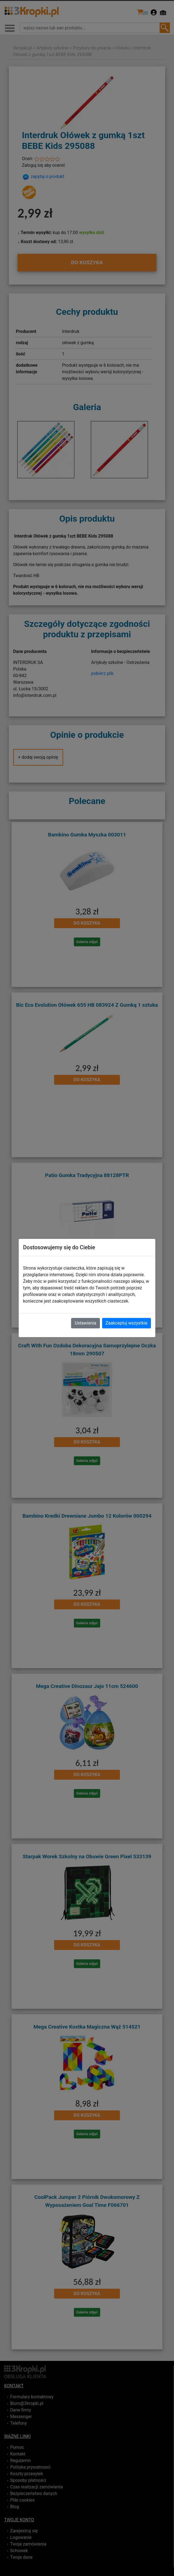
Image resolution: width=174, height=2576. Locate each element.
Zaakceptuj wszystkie (126, 1323)
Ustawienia (85, 1323)
